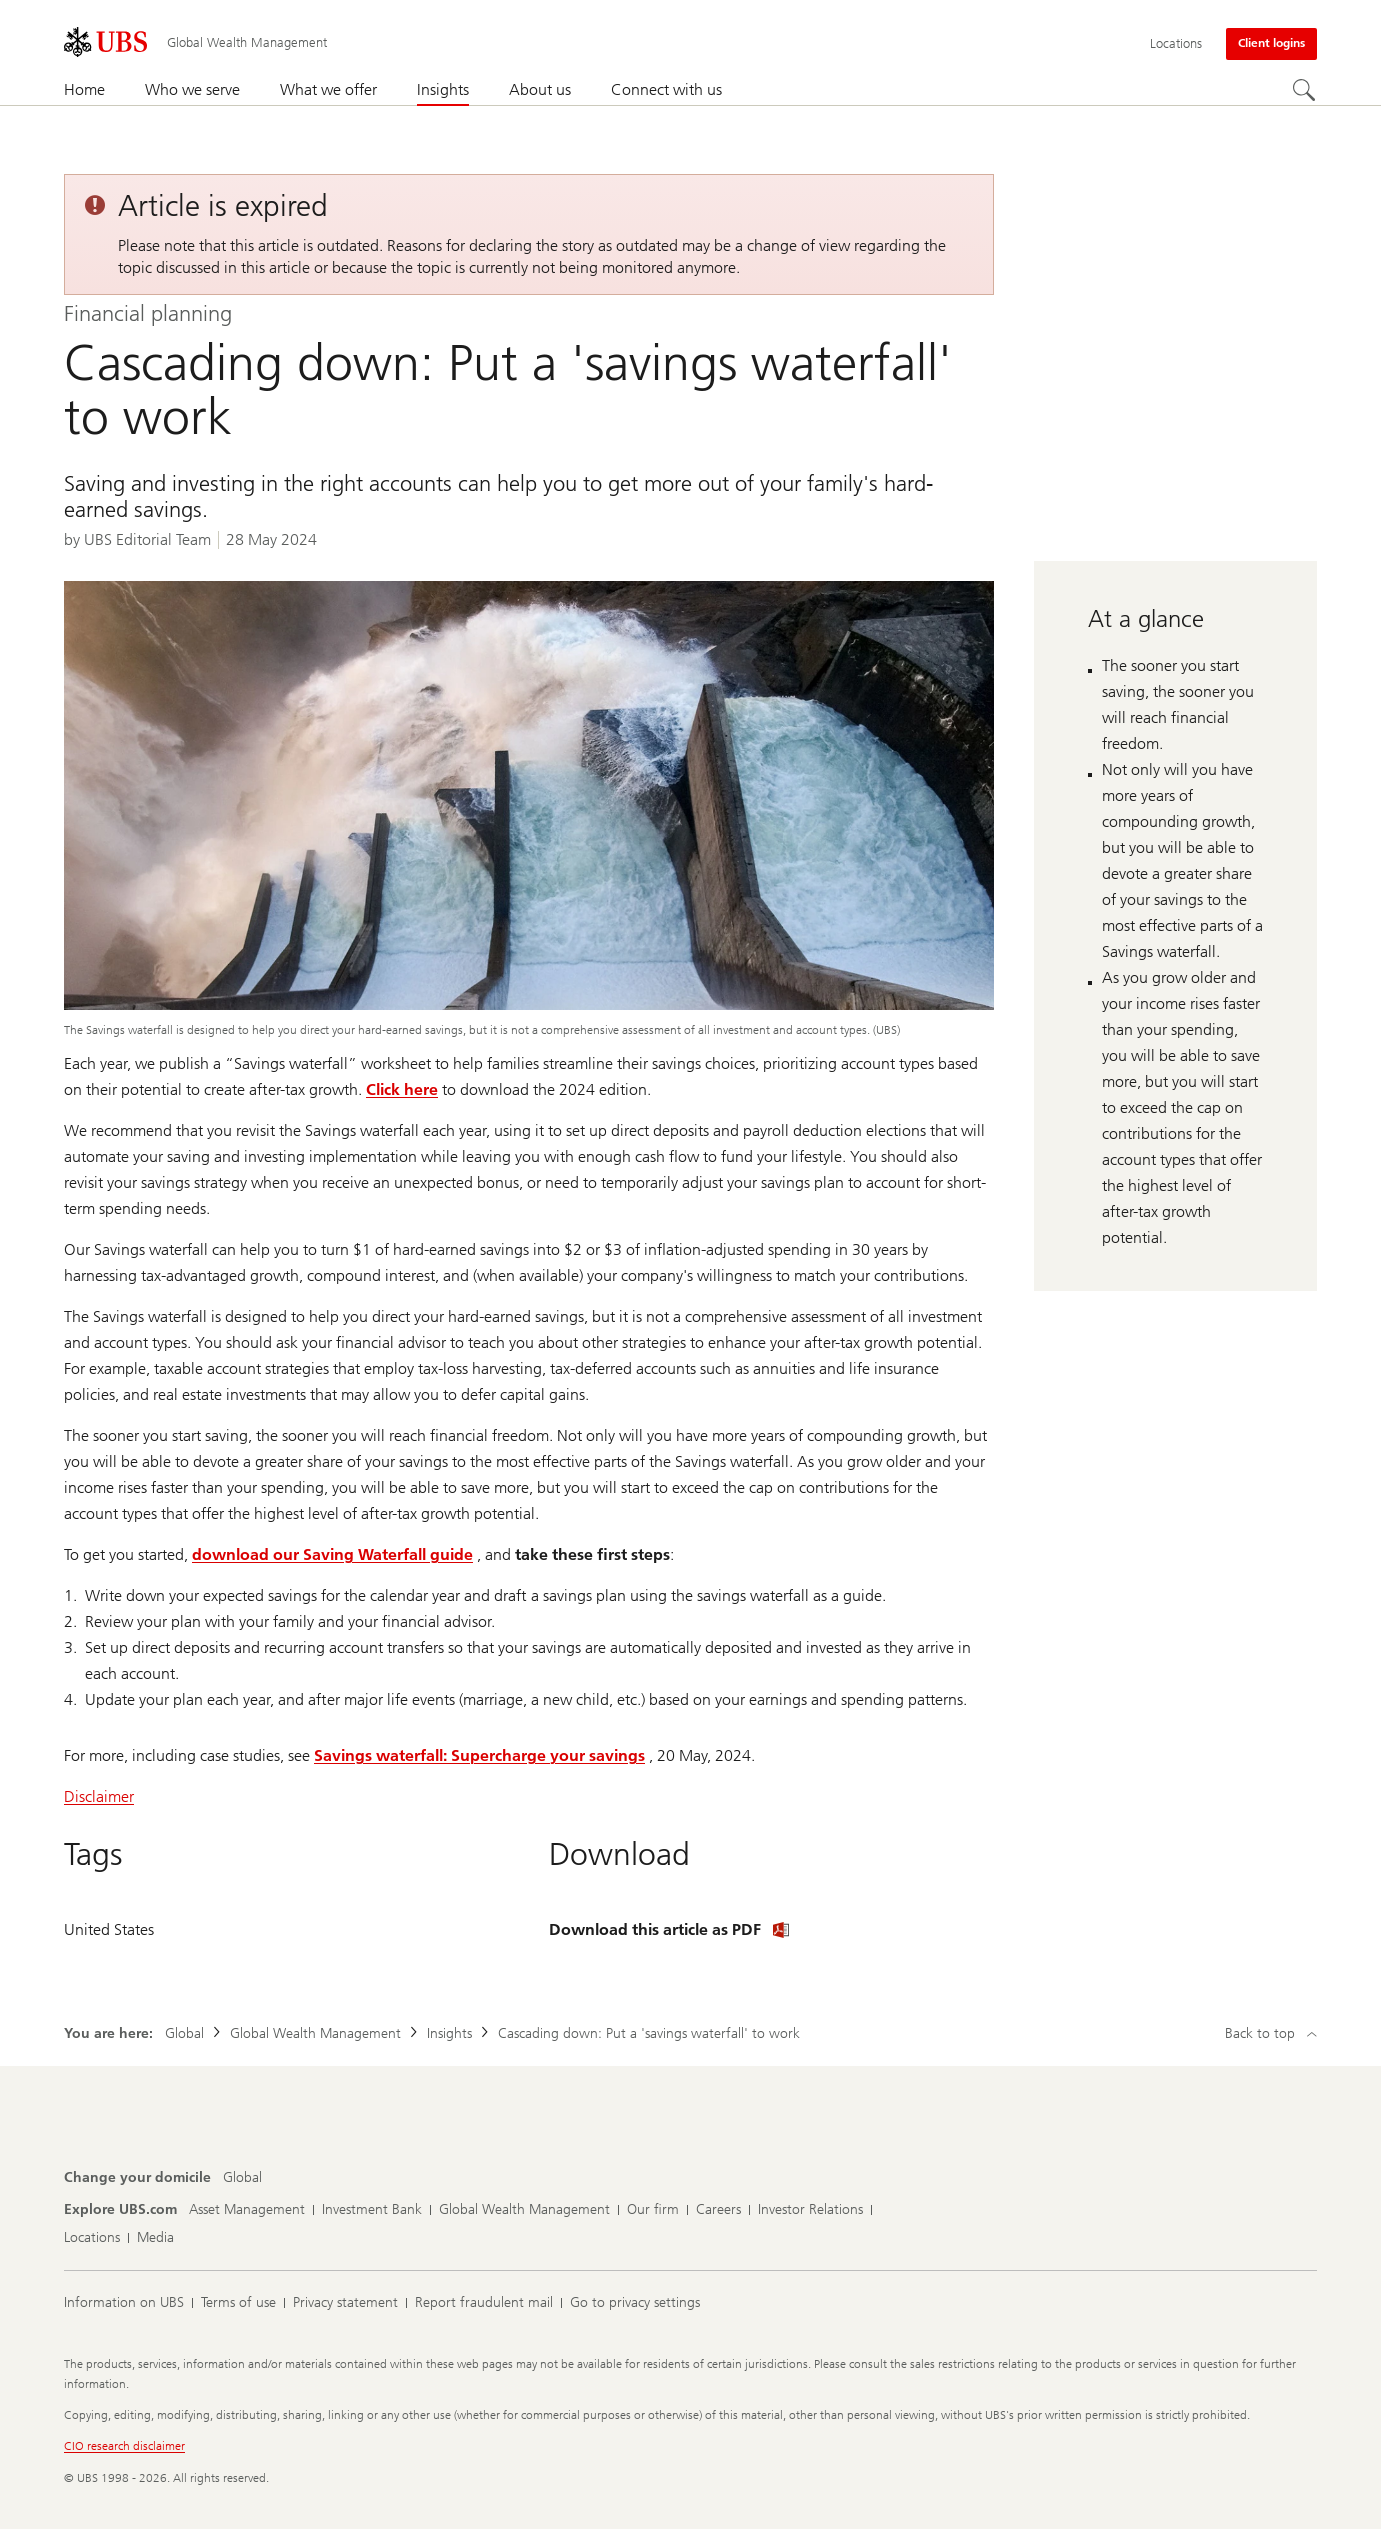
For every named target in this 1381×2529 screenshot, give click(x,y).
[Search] (1305, 91)
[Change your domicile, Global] (242, 2178)
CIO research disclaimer (124, 2446)
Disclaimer (99, 1796)
